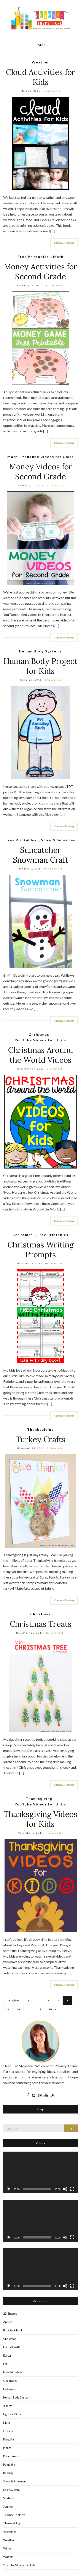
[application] (40, 2172)
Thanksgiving (40, 1429)
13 (39, 2009)
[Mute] (65, 2189)
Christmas (39, 1034)
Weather (40, 62)
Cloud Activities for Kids (40, 77)
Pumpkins (9, 2464)
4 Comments (54, 1832)
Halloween (9, 2389)
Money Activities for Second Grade (40, 271)
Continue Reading (64, 242)
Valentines (9, 2531)
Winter (7, 2548)
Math (58, 256)
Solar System (11, 2489)
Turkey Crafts (40, 1439)
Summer (8, 2506)
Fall (5, 2364)
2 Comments (55, 1068)
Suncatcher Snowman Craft (40, 855)
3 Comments (54, 485)
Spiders (8, 2498)
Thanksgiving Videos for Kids (40, 1819)
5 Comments (51, 90)
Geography (10, 2380)
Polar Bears (10, 2456)
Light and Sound (13, 2414)
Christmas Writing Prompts (40, 1249)
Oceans (8, 2431)
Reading (8, 2473)
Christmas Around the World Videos (40, 1055)
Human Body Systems (40, 651)
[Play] (9, 2189)
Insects (7, 2406)
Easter (7, 2355)
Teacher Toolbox (14, 2515)
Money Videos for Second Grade (40, 471)
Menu (40, 45)
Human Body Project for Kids (40, 666)
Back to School (12, 2330)
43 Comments (55, 285)
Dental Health (12, 2347)
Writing (8, 2557)
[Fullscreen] (72, 2189)
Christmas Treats (40, 1624)
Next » (52, 2009)
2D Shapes (10, 2313)
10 (18, 2009)
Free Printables (33, 256)
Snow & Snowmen (58, 840)
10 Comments (53, 868)
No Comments (54, 1263)
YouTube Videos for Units (48, 457)
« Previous (13, 2000)
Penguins (8, 2439)
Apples (7, 2322)
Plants (7, 2448)
